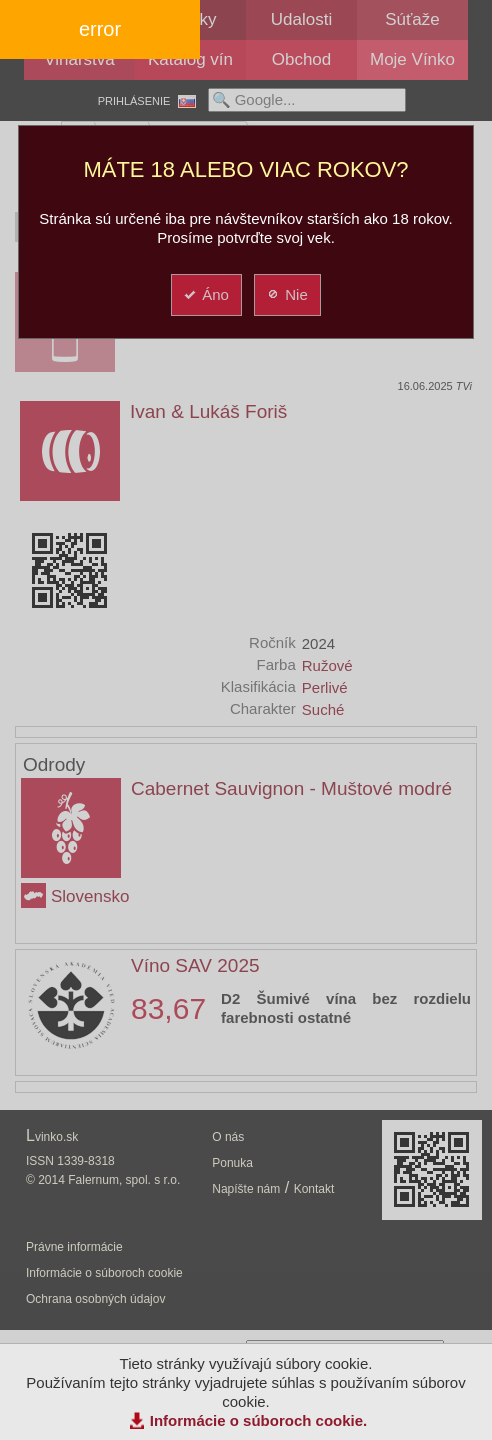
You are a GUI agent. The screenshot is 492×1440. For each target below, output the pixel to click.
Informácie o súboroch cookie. (259, 1420)
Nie (286, 294)
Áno (205, 294)
